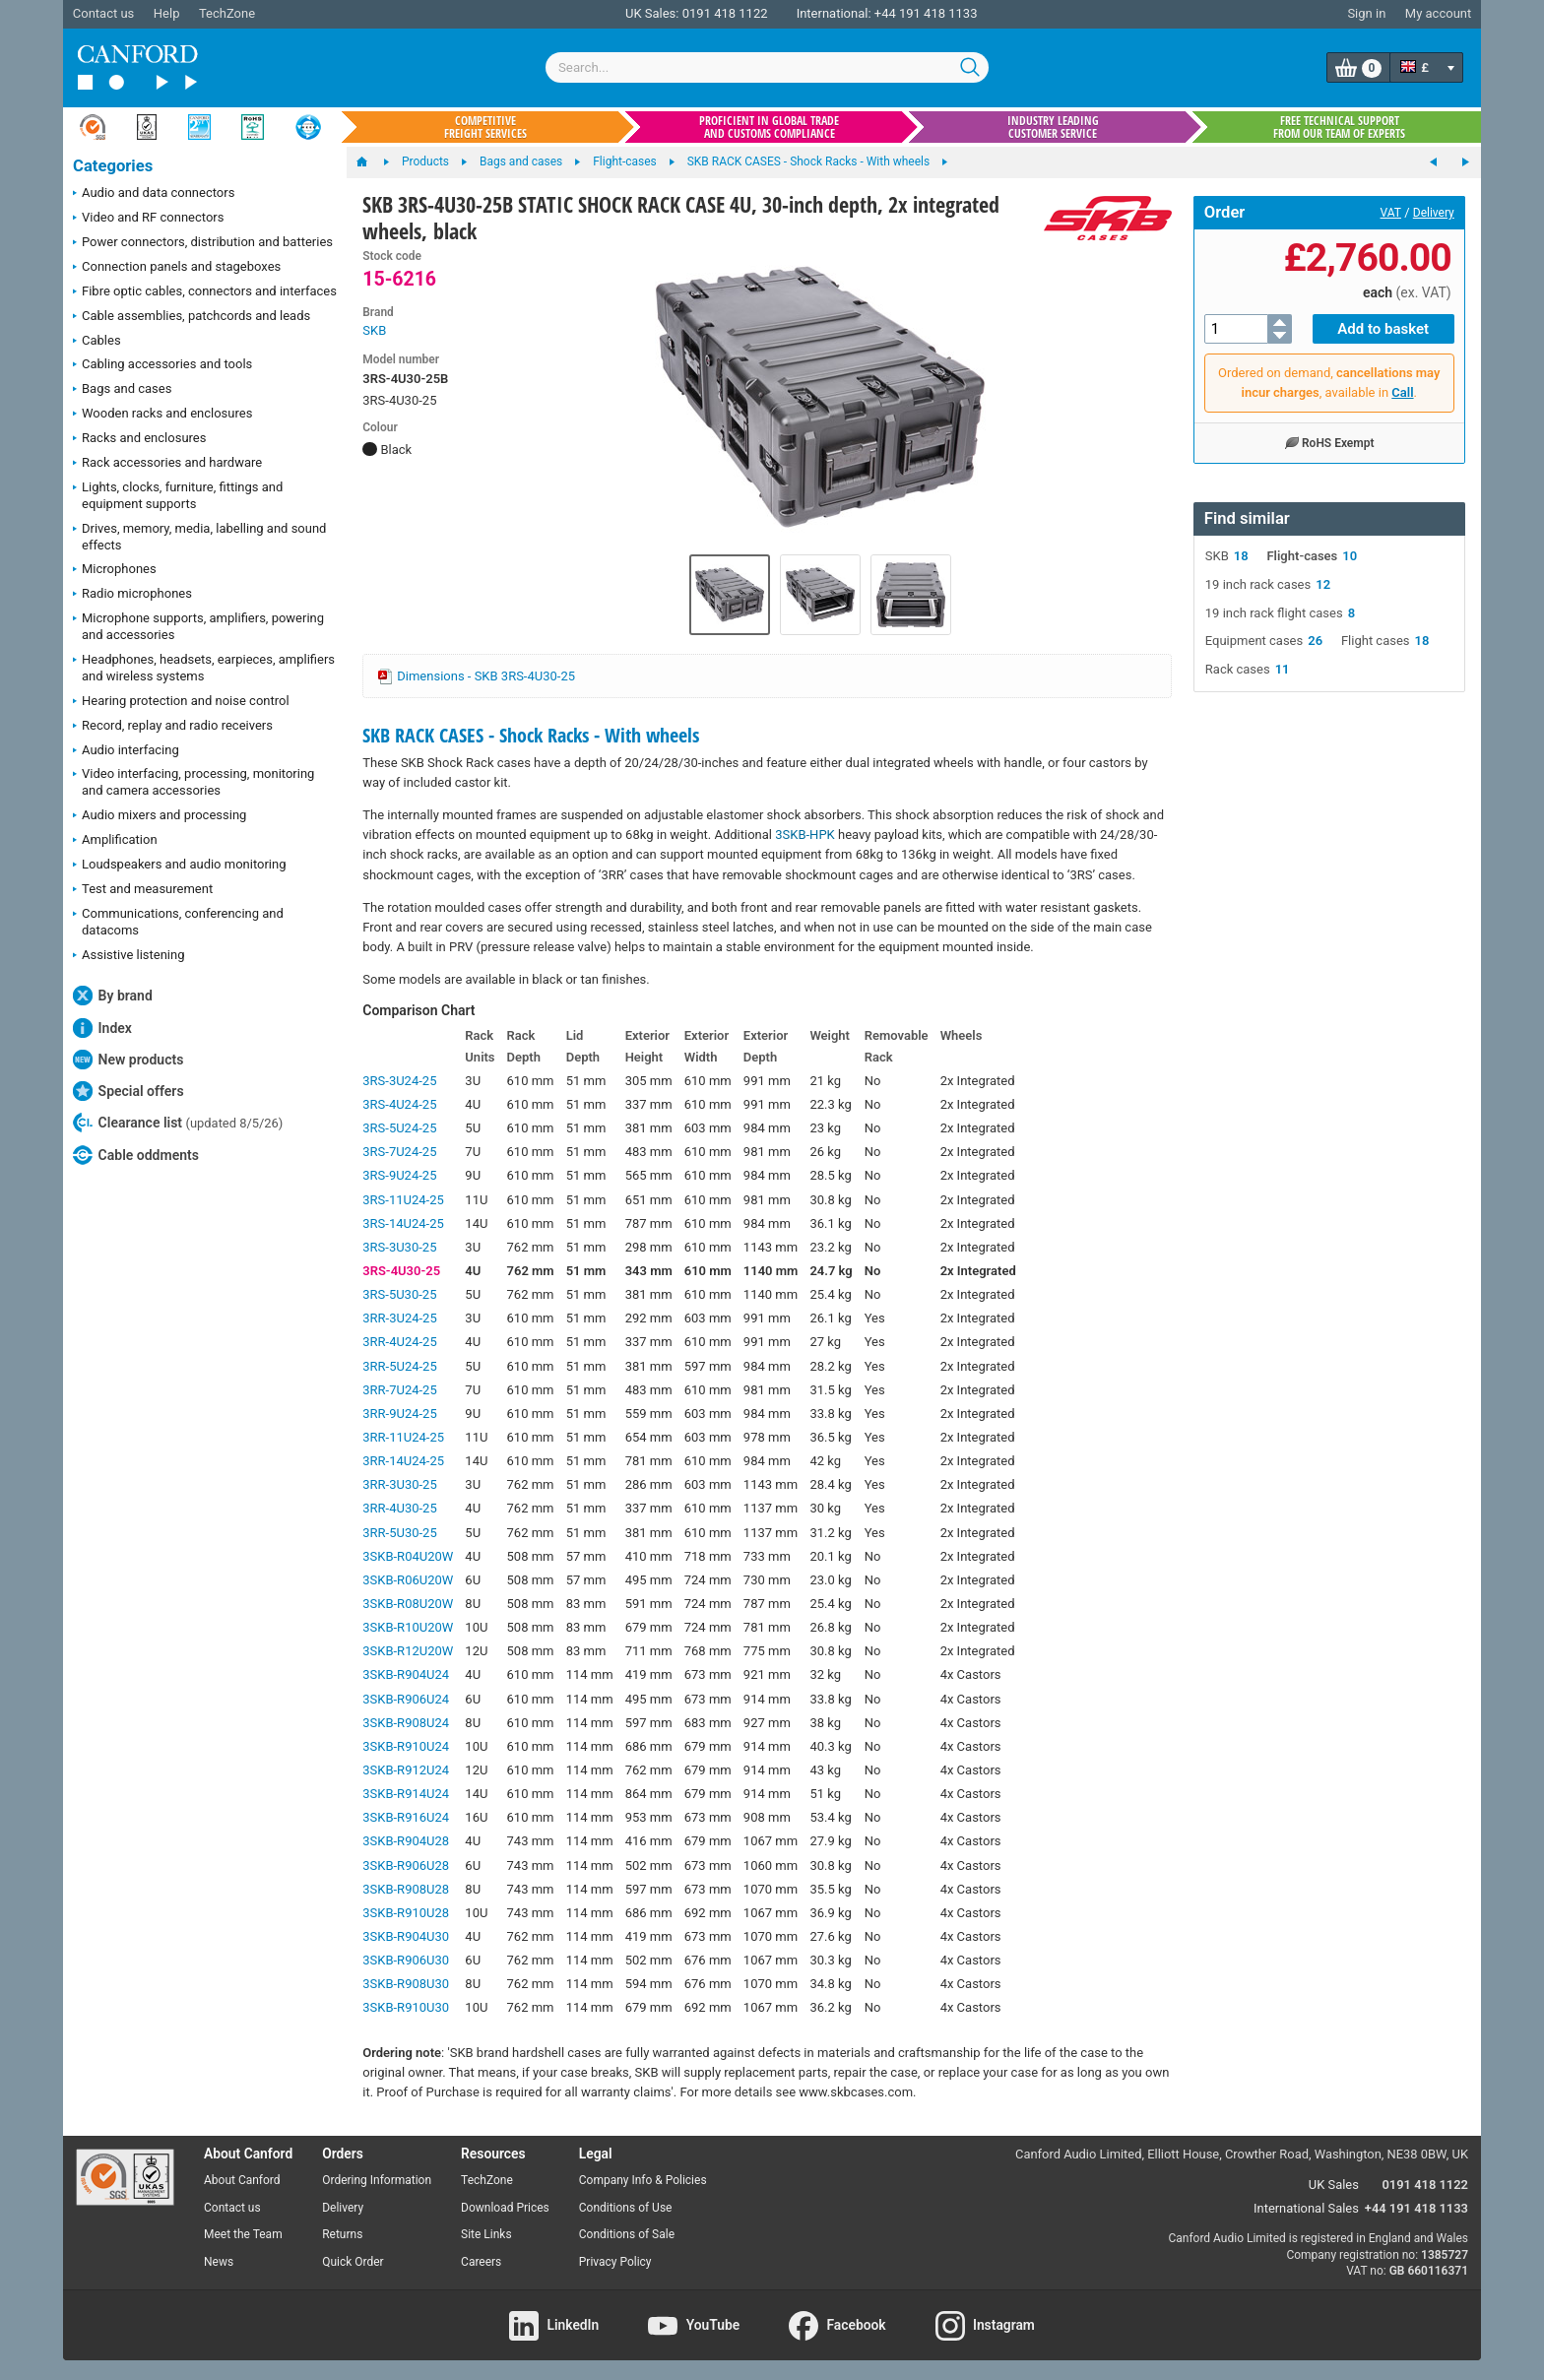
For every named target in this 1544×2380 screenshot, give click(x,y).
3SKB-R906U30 (405, 1960)
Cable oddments (136, 1155)
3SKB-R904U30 (405, 1936)
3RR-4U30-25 (399, 1508)
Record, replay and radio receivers (173, 727)
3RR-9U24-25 (399, 1413)
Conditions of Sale (627, 2234)
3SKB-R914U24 (405, 1793)
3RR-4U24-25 (399, 1341)
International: (834, 13)
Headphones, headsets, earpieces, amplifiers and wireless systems (204, 667)
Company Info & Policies (643, 2180)
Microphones (115, 570)
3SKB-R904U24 (405, 1674)
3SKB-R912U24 (405, 1770)
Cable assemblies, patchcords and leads (191, 317)
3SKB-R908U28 (405, 1889)
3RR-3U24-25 (399, 1318)
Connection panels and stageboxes (177, 268)
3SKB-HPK (805, 834)
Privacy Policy (615, 2262)
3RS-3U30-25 (399, 1247)
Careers (481, 2262)
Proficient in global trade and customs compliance (769, 127)
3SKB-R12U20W (407, 1650)
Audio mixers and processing (159, 816)
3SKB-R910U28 (405, 1912)
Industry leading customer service (1053, 127)
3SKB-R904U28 (405, 1840)
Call (1402, 392)
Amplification (115, 841)
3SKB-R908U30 (405, 1983)
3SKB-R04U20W (407, 1556)
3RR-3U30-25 (399, 1484)
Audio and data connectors (153, 194)
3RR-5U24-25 (399, 1366)
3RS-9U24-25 (399, 1175)
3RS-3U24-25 (399, 1080)
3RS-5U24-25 (399, 1128)
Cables (97, 342)
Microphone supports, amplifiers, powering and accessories (198, 626)
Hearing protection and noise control (181, 702)
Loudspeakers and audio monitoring (180, 865)
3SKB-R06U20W (407, 1580)
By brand (113, 995)
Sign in (1366, 13)
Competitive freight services (485, 127)
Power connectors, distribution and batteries (203, 243)
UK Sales (1334, 2184)
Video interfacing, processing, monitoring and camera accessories (193, 782)
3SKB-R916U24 (405, 1817)
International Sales (1306, 2208)
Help (167, 13)
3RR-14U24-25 (403, 1460)
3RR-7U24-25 (399, 1390)
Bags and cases (122, 390)
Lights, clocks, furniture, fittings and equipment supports (178, 495)
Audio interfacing (126, 751)
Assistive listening (129, 956)
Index (102, 1028)
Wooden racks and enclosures (162, 414)
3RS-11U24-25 (403, 1199)
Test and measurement (143, 890)
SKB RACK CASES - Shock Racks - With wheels (530, 735)
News (218, 2262)
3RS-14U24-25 (403, 1223)
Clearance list (178, 1122)
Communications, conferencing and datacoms (178, 921)
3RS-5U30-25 (399, 1294)
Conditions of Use (626, 2208)
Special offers (128, 1091)
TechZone (227, 13)
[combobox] (767, 67)
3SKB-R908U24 (405, 1722)
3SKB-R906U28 (405, 1865)
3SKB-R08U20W (407, 1603)
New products (128, 1059)
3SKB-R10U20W (407, 1627)
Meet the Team (243, 2234)
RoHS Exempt (1329, 442)
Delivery (1433, 213)
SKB (374, 330)
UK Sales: (652, 13)
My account (1438, 13)
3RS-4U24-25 (399, 1104)
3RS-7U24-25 (399, 1151)
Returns (342, 2234)
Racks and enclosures (139, 439)
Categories (113, 166)
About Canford (242, 2180)
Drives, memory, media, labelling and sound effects (199, 536)
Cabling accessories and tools (162, 365)
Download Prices (505, 2208)
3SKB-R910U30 (405, 2007)
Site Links (486, 2234)
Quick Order (352, 2262)
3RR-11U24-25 (403, 1437)
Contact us (104, 13)
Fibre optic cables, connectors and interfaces (205, 292)
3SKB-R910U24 (405, 1746)
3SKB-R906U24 (405, 1699)
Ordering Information (376, 2180)
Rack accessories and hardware (167, 464)
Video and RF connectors (148, 218)
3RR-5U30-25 (399, 1532)
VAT (1391, 213)
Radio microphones (132, 595)
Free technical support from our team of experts (1339, 127)
